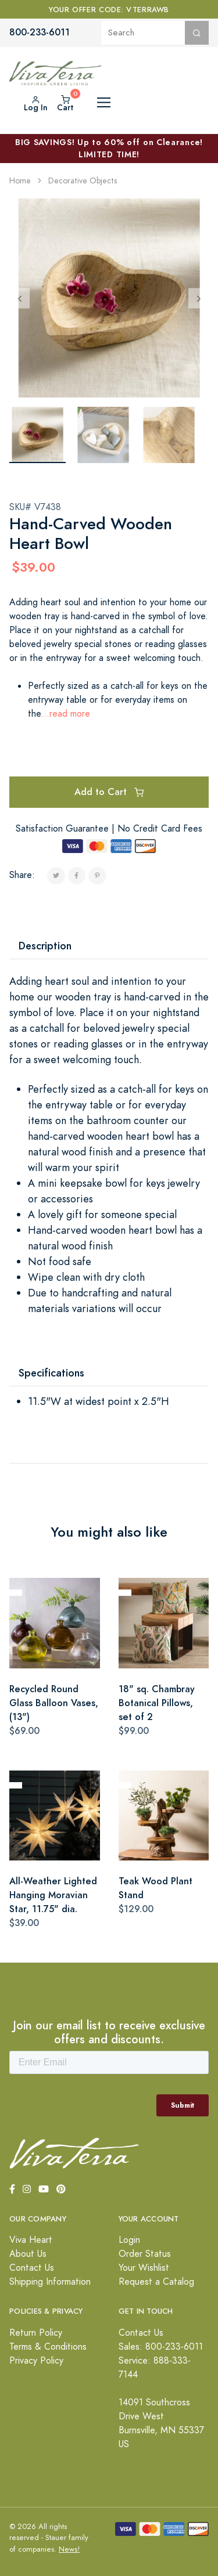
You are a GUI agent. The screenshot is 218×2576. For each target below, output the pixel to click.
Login (129, 2240)
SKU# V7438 (35, 507)
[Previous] (19, 298)
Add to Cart (109, 792)
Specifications (51, 1372)
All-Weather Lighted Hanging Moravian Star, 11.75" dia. (53, 1895)
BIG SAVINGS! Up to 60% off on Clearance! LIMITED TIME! (109, 148)
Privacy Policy (36, 2360)
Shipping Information (50, 2281)
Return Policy (35, 2332)
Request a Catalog (156, 2281)
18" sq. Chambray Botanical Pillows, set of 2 (157, 1703)
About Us (28, 2254)
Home (20, 180)
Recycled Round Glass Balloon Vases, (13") (53, 1703)
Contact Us (31, 2267)
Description (45, 945)
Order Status (145, 2254)
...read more (65, 713)
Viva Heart (30, 2240)
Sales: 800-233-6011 (161, 2346)
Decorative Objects (82, 180)
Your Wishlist (144, 2267)
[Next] (198, 298)
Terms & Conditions (48, 2346)
